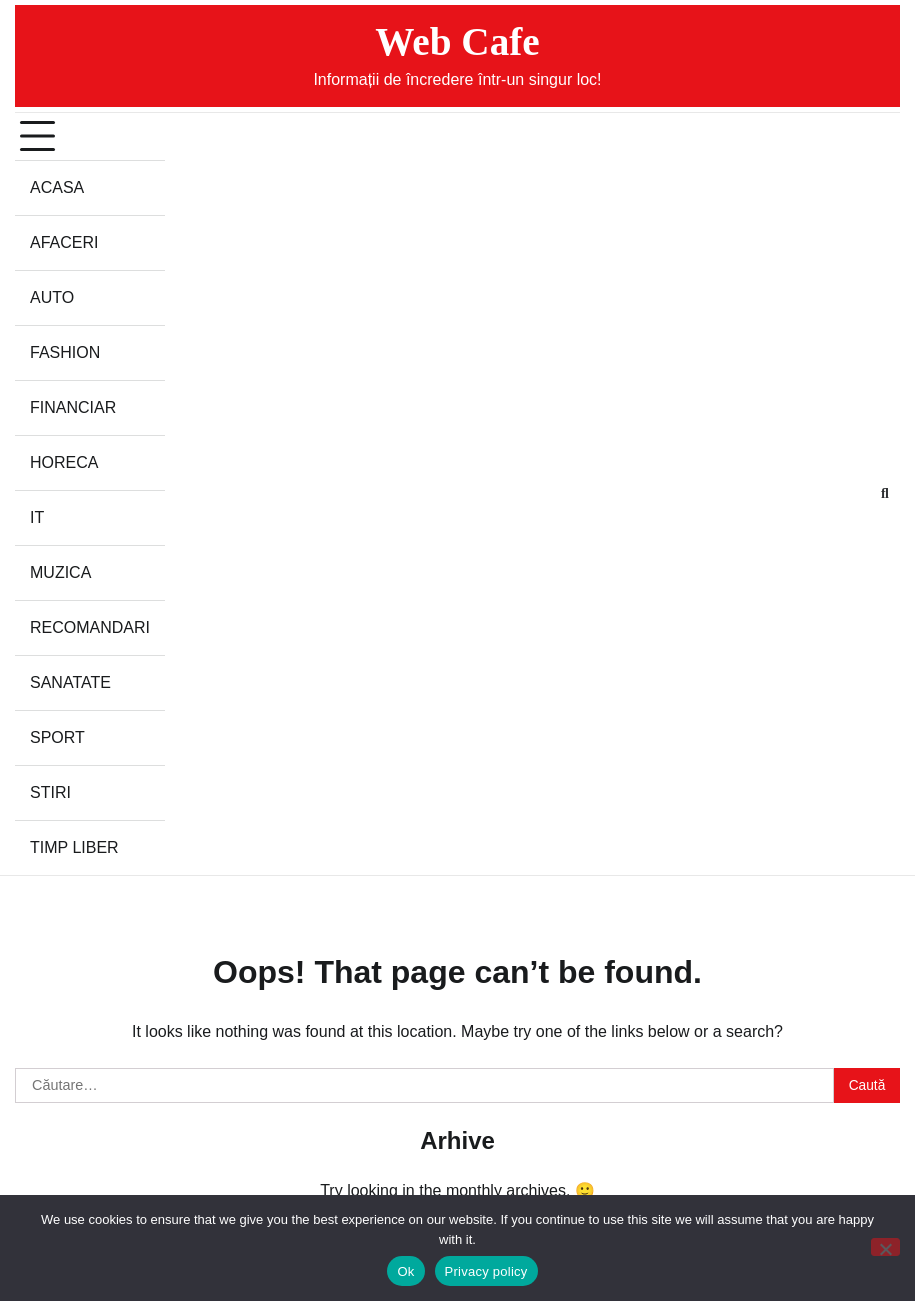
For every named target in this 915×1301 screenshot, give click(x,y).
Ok (405, 1271)
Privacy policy (486, 1271)
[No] (885, 1247)
